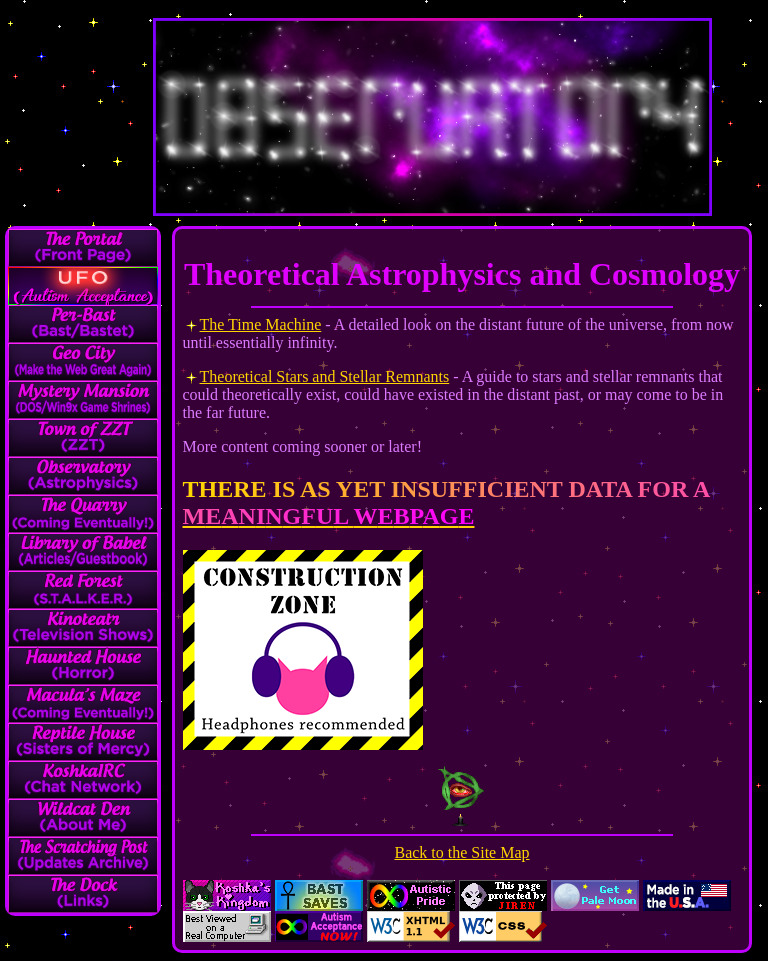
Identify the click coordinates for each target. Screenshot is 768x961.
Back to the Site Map (461, 852)
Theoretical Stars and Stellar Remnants (325, 376)
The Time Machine (261, 324)
